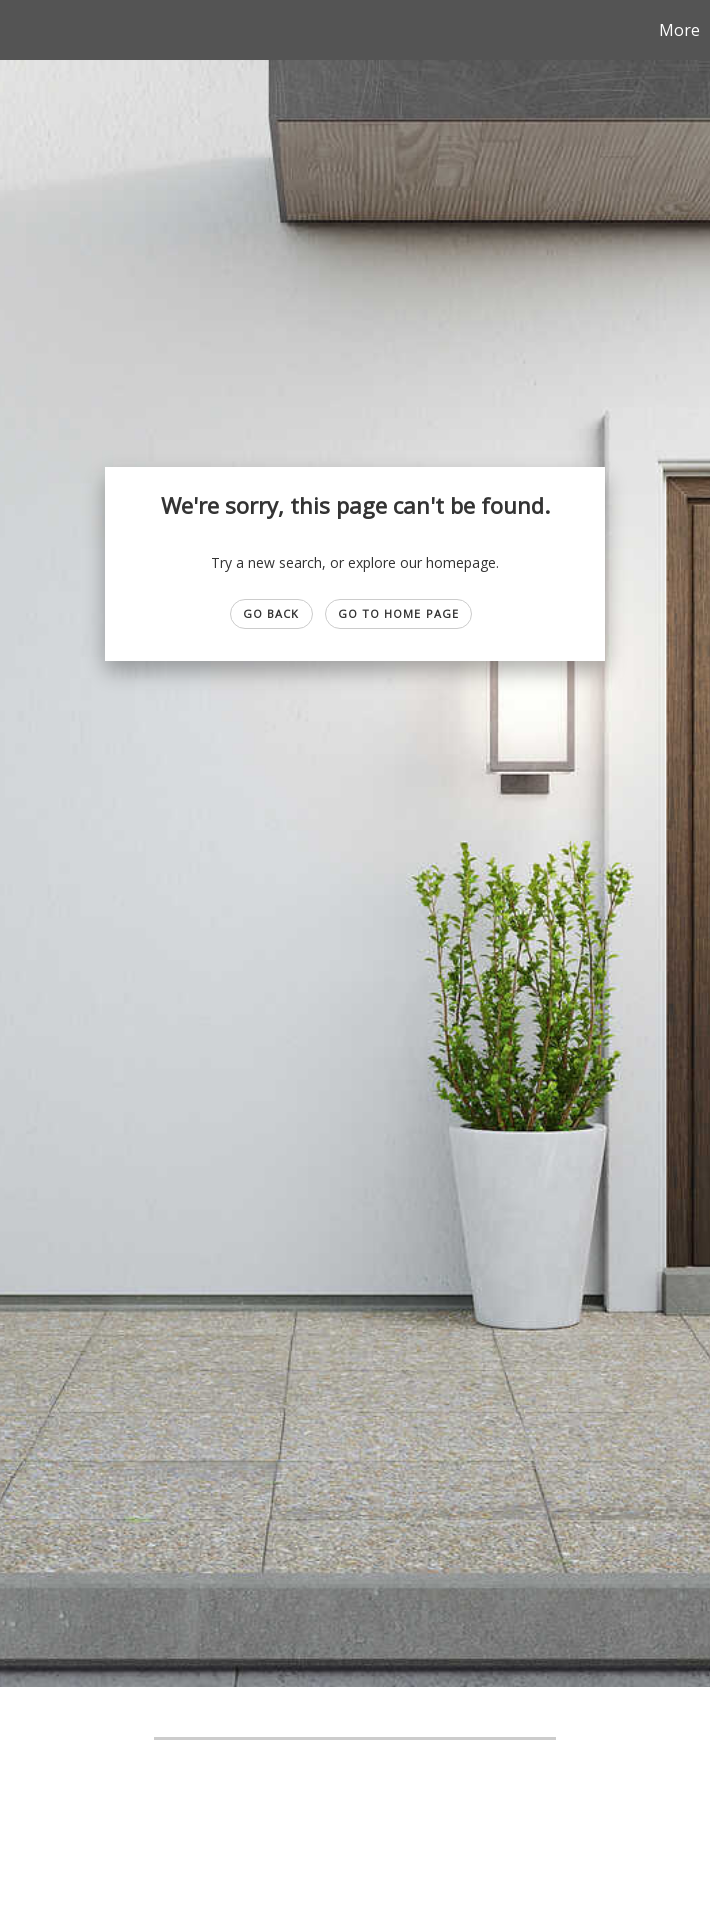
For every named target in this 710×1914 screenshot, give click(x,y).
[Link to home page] (25, 30)
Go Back (271, 613)
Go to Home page (399, 613)
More (679, 30)
